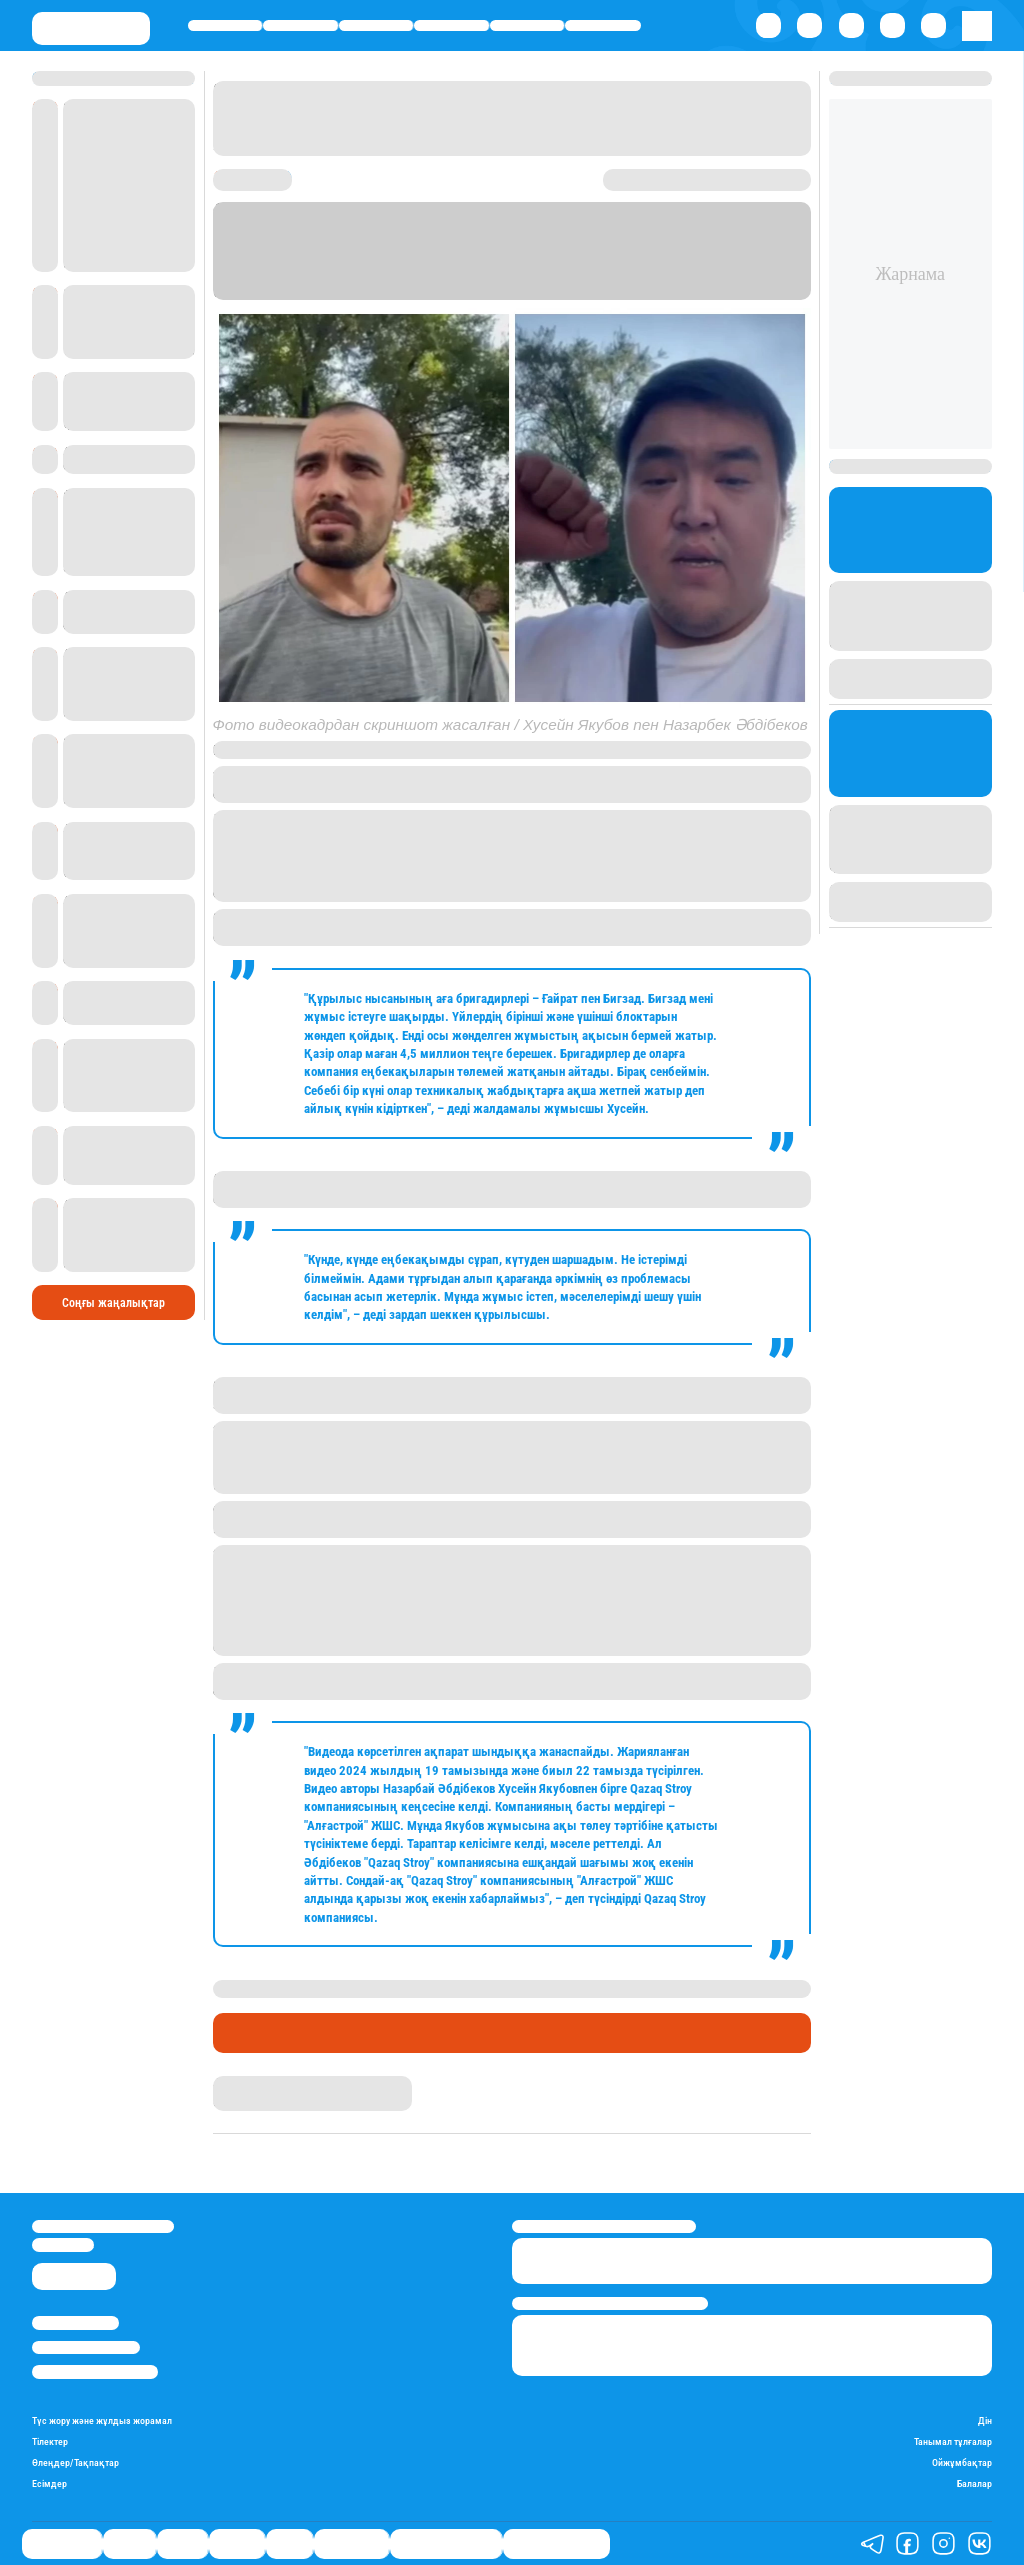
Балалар (974, 2483)
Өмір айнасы (225, 25)
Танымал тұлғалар (953, 2441)
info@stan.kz (63, 2244)
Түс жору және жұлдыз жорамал (102, 2420)
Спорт (527, 25)
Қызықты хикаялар (446, 2543)
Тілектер (50, 2441)
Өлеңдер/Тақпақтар (75, 2462)
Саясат (375, 25)
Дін (985, 2420)
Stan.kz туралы (75, 2322)
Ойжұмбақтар (962, 2462)
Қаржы (301, 25)
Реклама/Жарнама (86, 2347)
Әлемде (451, 25)
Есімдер (49, 2483)
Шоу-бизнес (603, 25)
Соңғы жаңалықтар (113, 1219)
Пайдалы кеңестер (556, 2543)
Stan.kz (480, 275)
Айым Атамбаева (262, 2083)
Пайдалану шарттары (95, 2371)
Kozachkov (299, 749)
